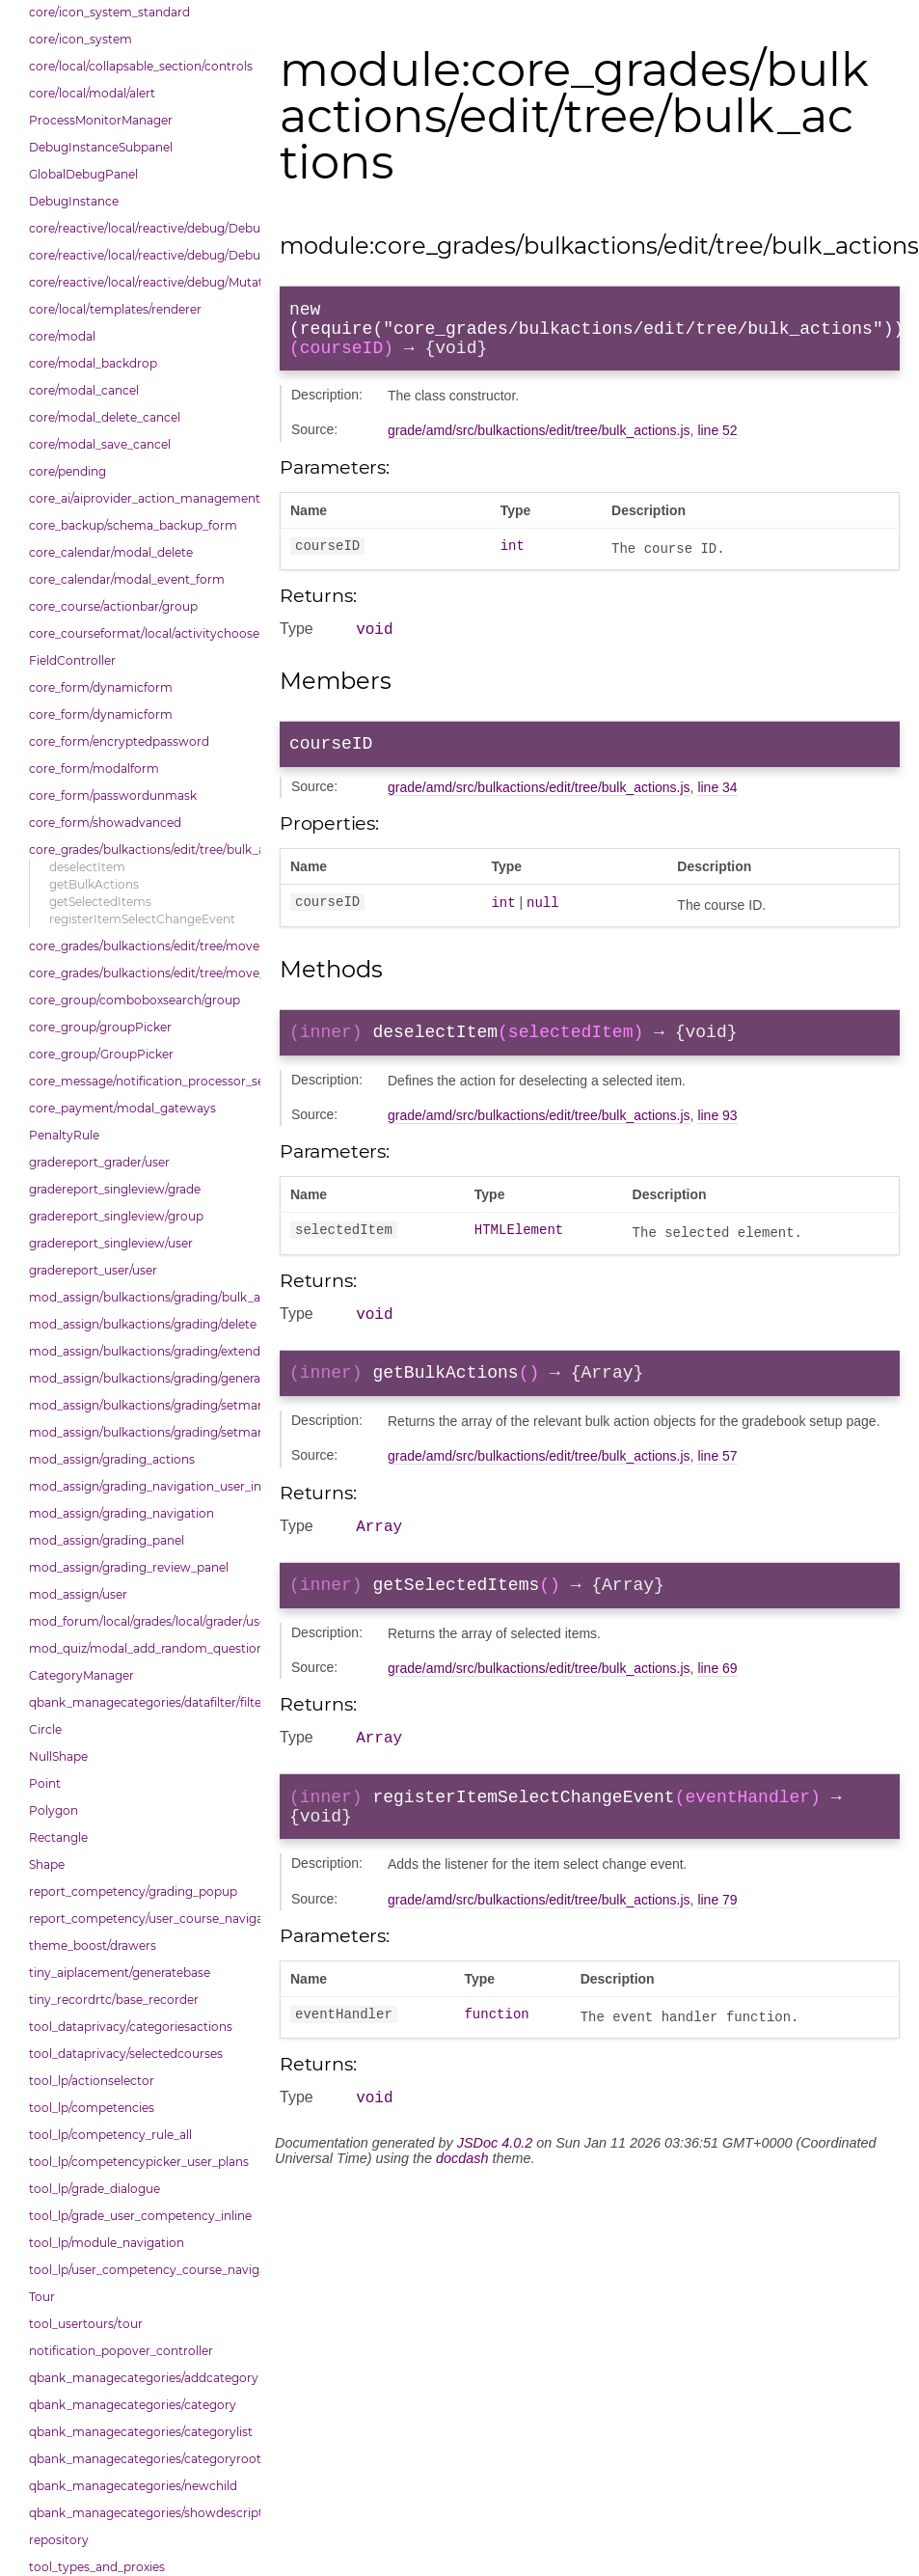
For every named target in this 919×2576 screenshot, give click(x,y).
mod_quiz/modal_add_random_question (140, 1648)
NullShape (58, 1756)
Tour (42, 2296)
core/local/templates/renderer (115, 309)
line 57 (717, 1485)
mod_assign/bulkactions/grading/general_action (140, 1378)
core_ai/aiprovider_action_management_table (140, 498)
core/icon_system (80, 39)
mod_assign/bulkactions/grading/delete (140, 1324)
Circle (45, 1729)
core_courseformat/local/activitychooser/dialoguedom (140, 633)
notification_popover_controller (121, 2350)
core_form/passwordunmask (113, 795)
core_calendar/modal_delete (111, 552)
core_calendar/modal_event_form (127, 579)
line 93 (717, 1137)
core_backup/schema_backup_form (133, 525)
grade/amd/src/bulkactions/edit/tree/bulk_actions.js (539, 442)
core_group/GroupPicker (101, 1054)
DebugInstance (74, 201)
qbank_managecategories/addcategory (140, 2377)
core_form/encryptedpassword (119, 741)
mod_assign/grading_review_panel (129, 1567)
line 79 (717, 1946)
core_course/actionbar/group (113, 606)
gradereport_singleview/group (116, 1216)
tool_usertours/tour (86, 2323)
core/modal (62, 336)
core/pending (67, 471)
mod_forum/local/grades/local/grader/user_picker (140, 1621)
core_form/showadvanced (105, 822)
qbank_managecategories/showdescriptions (140, 2513)
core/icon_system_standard (109, 12)
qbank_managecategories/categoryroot (140, 2459)
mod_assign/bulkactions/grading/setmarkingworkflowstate (140, 1432)
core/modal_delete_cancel (104, 417)
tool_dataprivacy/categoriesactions (130, 2026)
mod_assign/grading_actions (112, 1459)
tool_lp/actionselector (91, 2080)
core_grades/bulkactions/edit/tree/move (140, 946)
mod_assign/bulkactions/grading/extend (140, 1351)
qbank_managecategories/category (132, 2405)
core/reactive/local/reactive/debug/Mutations (140, 282)
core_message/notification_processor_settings (140, 1081)
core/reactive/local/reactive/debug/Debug (140, 228)
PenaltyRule (64, 1135)
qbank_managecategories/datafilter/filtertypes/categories (140, 1702)
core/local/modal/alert (92, 93)
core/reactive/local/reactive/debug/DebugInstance (140, 255)
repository (59, 2540)
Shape (47, 1864)
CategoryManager (81, 1675)
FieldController (72, 660)
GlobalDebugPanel (83, 174)
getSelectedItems (100, 901)
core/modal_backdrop (93, 363)
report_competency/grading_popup (133, 1891)
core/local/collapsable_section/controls (140, 66)
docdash (462, 2207)
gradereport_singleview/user (111, 1243)
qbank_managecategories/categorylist (140, 2432)
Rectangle (58, 1837)
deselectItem (87, 867)
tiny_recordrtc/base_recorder (114, 1999)
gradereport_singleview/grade (115, 1189)
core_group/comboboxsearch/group (134, 1000)
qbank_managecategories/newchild (133, 2486)
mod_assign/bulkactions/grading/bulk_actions (140, 1297)
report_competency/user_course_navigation (140, 1918)
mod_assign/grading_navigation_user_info (140, 1486)
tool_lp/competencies (91, 2107)
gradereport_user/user (93, 1270)
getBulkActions (94, 884)
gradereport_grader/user (99, 1162)
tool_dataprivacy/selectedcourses (126, 2053)
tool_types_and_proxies (97, 2567)
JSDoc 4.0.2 (494, 2192)
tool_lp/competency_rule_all (110, 2134)
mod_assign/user (78, 1594)
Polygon (53, 1810)
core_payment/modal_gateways (122, 1108)
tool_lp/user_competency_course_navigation (140, 2269)
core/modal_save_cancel (100, 444)
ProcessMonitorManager (101, 120)
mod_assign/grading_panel (106, 1540)
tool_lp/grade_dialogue (94, 2188)
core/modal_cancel (84, 390)
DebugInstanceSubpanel (101, 147)
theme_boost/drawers (92, 1945)
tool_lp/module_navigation (106, 2242)
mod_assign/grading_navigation (121, 1513)
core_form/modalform (94, 768)
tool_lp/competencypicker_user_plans (139, 2161)
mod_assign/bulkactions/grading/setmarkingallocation (140, 1405)
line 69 (717, 1704)
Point (45, 1783)
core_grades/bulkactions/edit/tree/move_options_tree (140, 973)
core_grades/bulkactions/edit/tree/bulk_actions (140, 849)
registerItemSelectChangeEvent (142, 919)
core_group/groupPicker (100, 1027)
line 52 (717, 442)
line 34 (717, 805)
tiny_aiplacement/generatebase (119, 1972)
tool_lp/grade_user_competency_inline (140, 2215)
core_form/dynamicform (101, 687)
